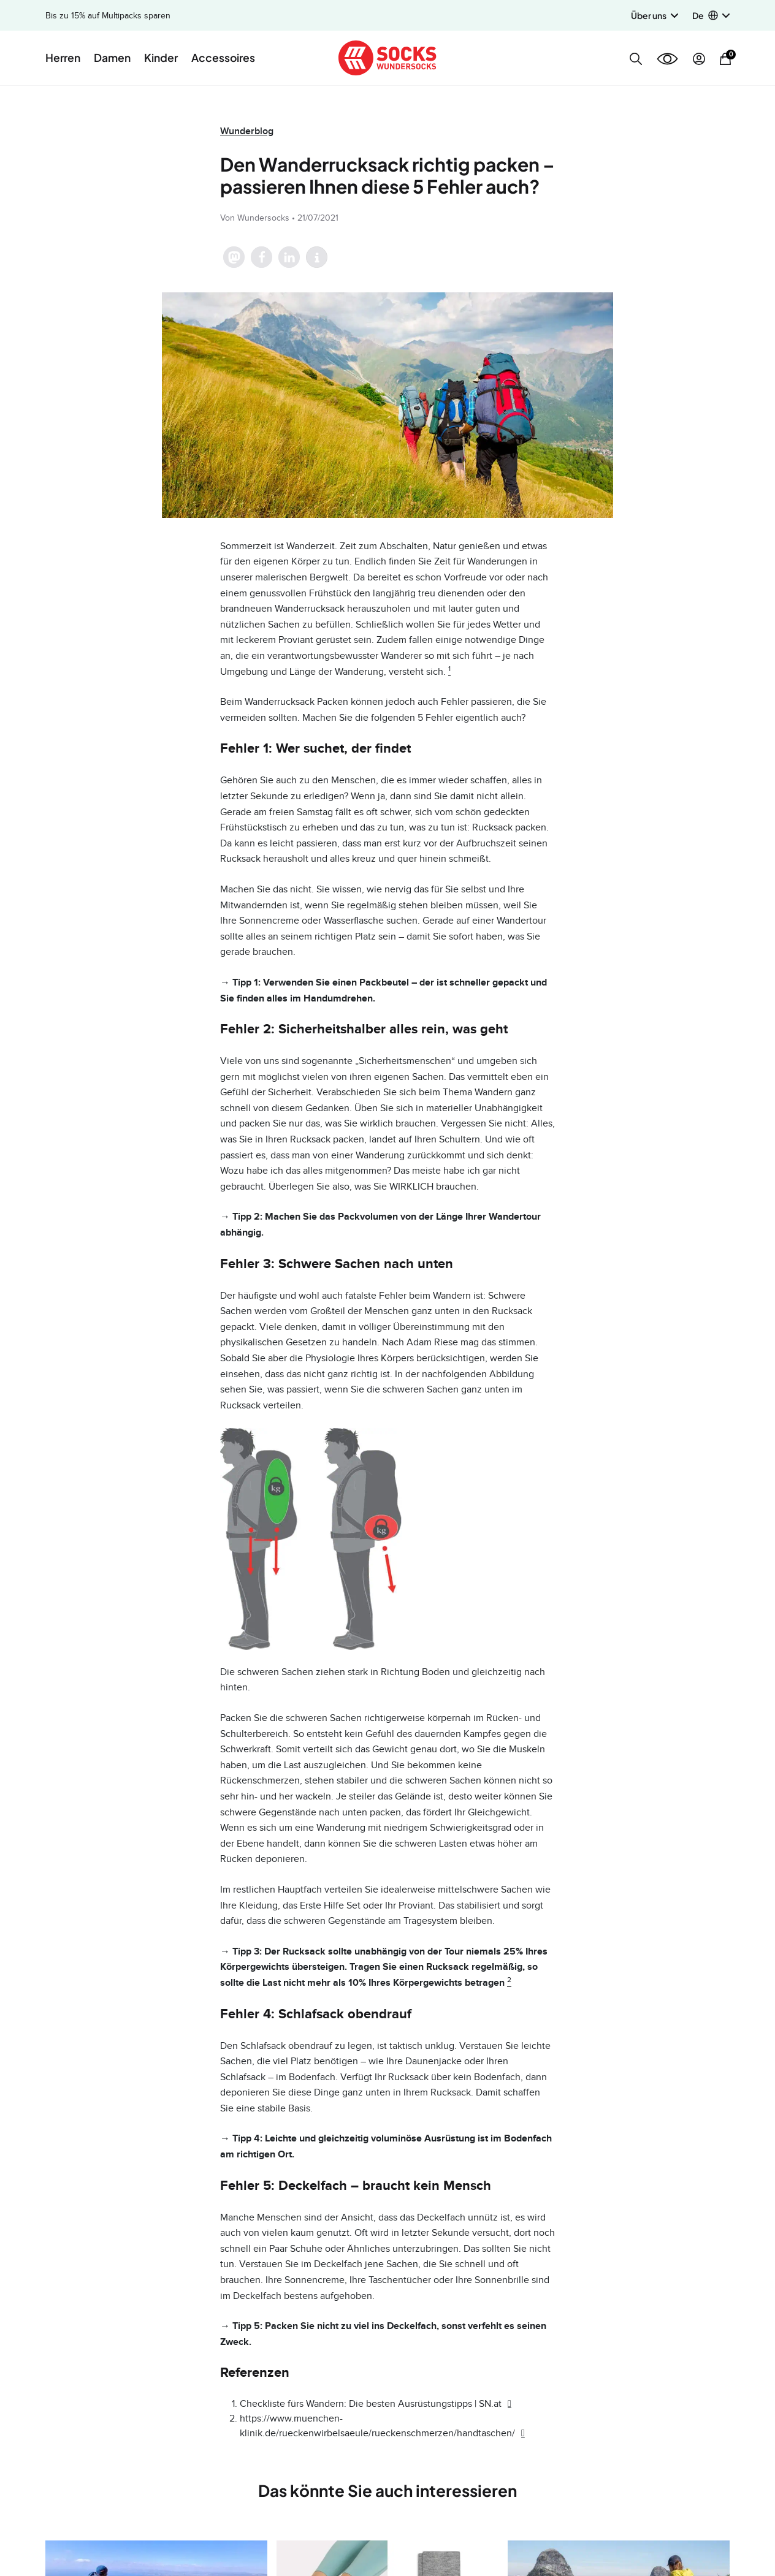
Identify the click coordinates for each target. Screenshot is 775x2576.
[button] (711, 16)
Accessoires (223, 57)
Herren (62, 57)
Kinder (161, 57)
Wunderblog (246, 131)
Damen (112, 57)
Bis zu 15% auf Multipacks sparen (107, 16)
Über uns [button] (654, 15)
